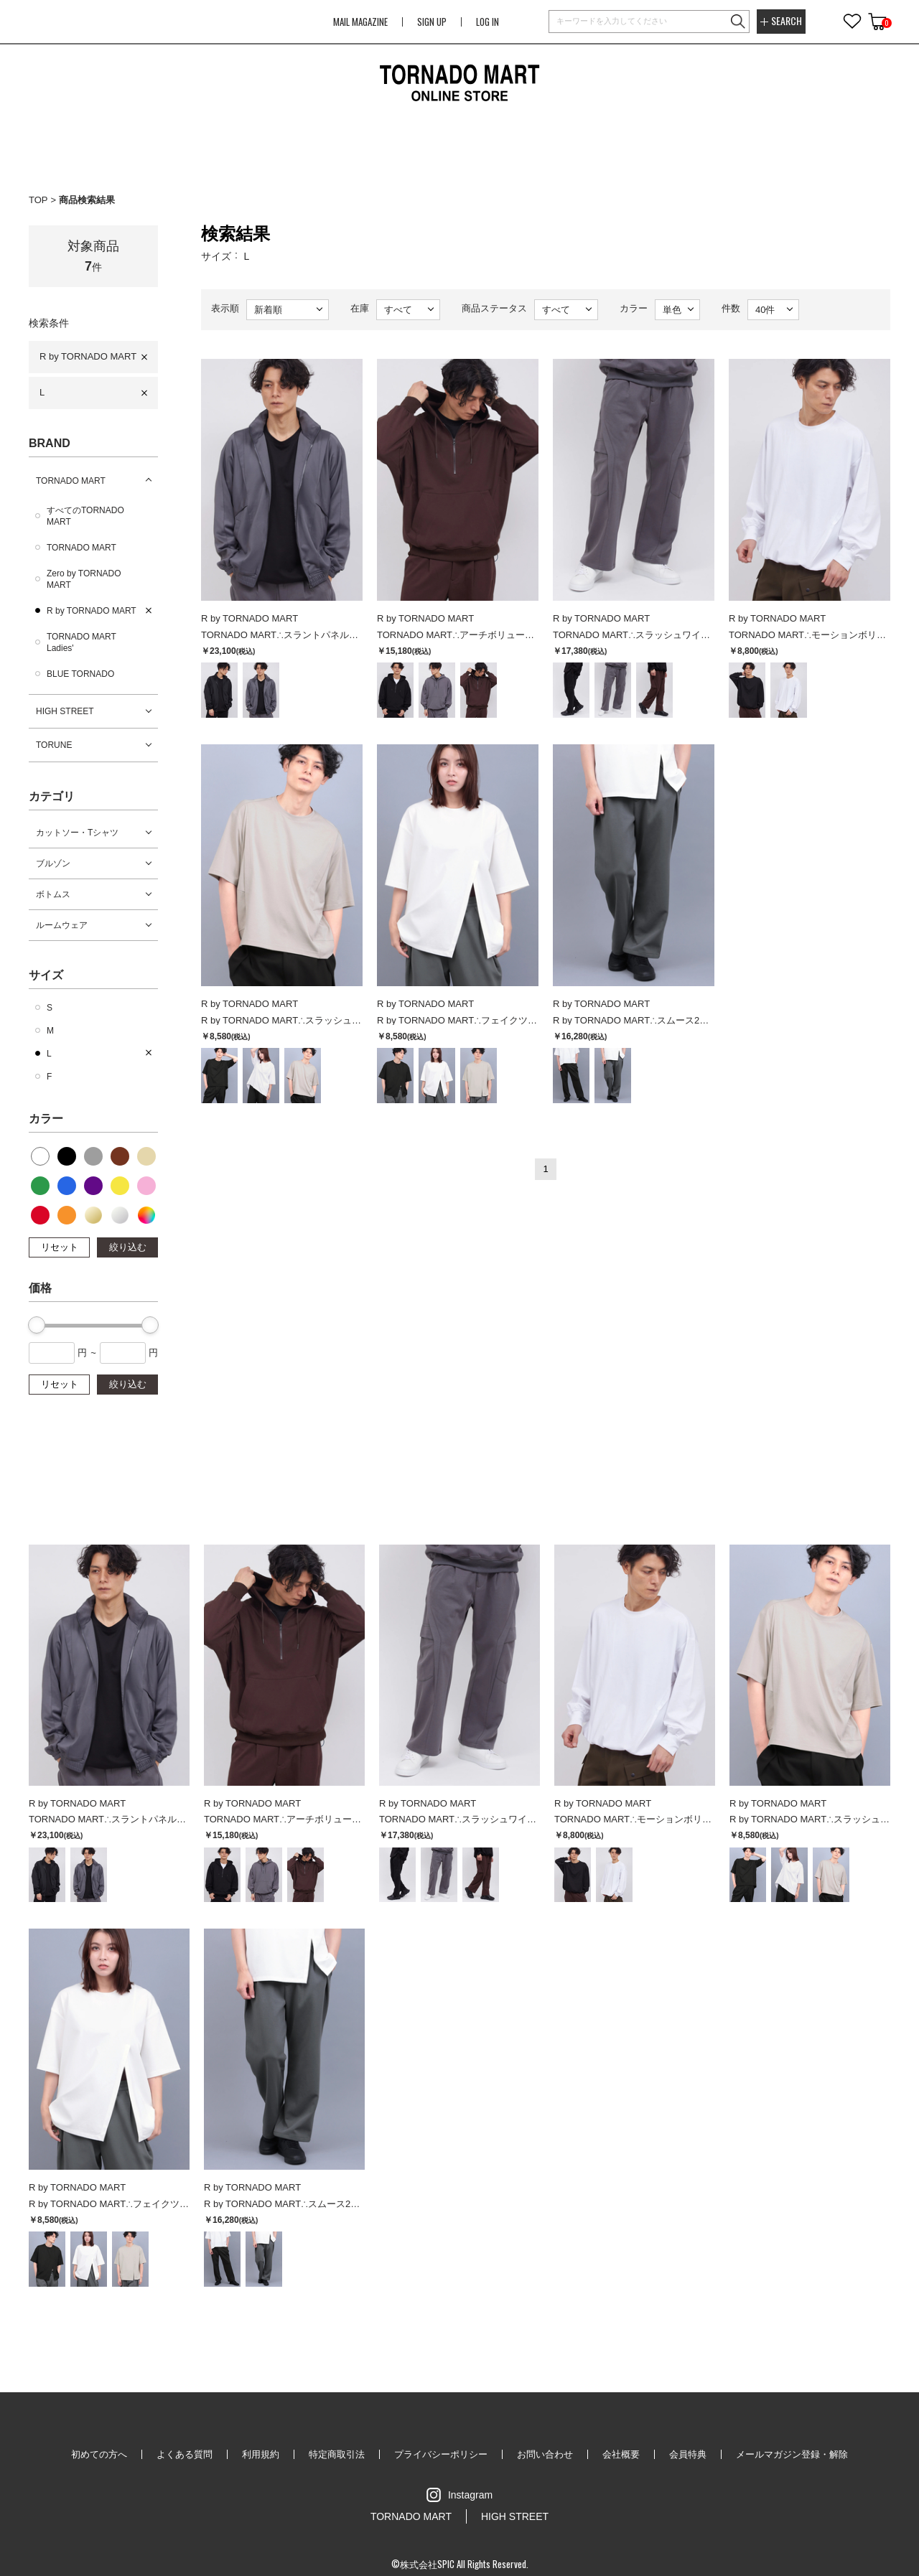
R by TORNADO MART (87, 356)
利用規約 (260, 2454)
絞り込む (127, 1247)
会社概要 (621, 2454)
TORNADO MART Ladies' (81, 642)
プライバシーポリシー (441, 2454)
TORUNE (54, 745)
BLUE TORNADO (80, 674)
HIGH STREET (65, 711)
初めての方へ (99, 2454)
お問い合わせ (545, 2454)
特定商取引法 (337, 2454)
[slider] (36, 1325)
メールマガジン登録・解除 (792, 2454)
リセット (59, 1247)
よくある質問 (185, 2454)
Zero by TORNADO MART (84, 579)
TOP (38, 200)
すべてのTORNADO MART (85, 516)
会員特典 (687, 2454)
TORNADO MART (71, 481)
